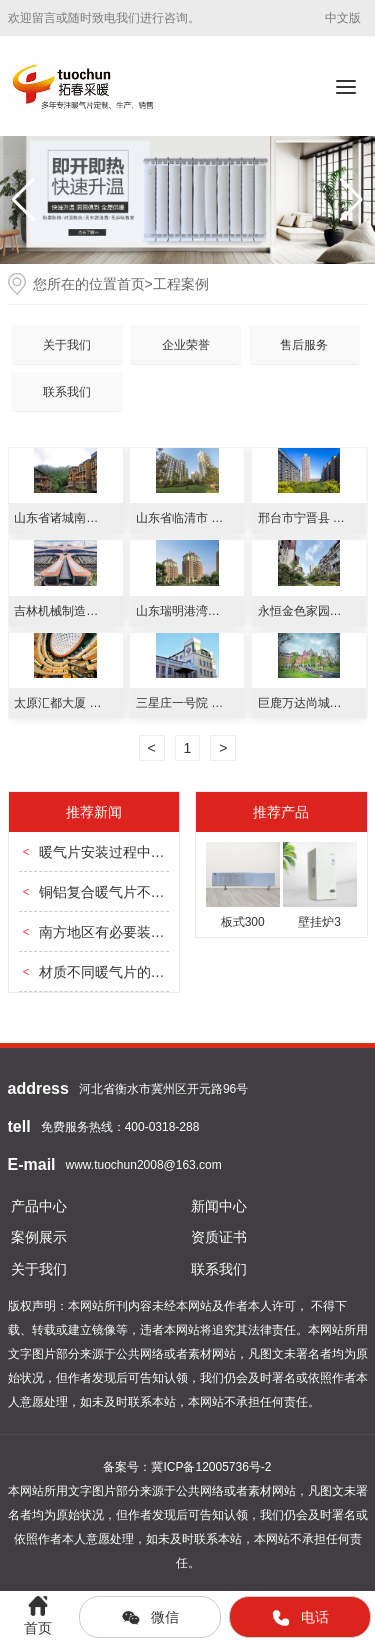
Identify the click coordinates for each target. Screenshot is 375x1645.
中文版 (343, 18)
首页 (131, 284)
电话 (300, 1618)
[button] (351, 200)
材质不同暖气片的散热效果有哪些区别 (158, 972)
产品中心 (39, 1206)
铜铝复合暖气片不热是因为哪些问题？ (158, 892)
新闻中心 (219, 1206)
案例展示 (39, 1237)
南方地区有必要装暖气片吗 (123, 932)
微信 (150, 1618)
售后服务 (304, 345)
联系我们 (67, 392)
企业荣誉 (186, 345)
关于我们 (67, 345)
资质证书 (219, 1237)
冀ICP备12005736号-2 (211, 1467)
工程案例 (181, 284)
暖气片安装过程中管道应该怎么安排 (151, 852)
